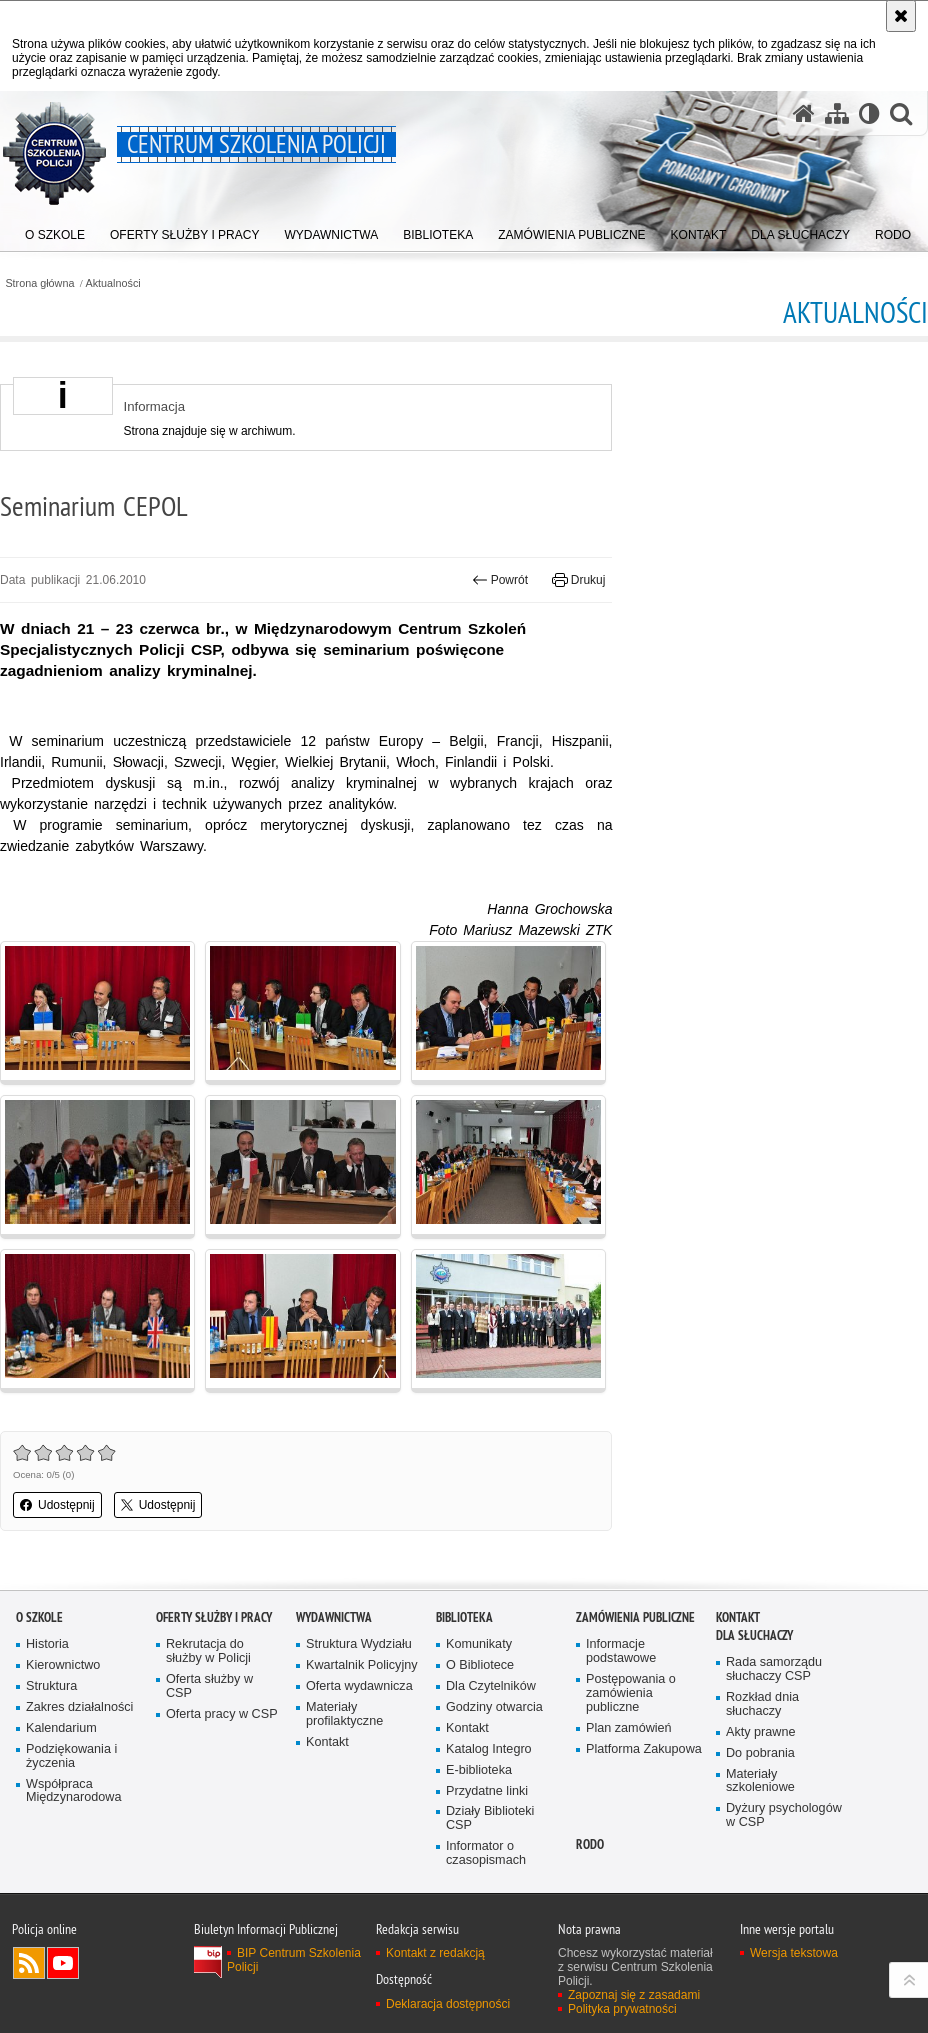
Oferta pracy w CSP (222, 1714)
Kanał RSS (29, 1963)
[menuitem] (55, 230)
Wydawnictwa (334, 1617)
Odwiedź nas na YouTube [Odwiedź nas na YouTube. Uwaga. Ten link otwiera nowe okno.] (63, 1963)
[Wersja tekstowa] (869, 113)
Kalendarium (61, 1728)
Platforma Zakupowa (644, 1749)
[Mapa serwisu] (837, 113)
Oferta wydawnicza (359, 1686)
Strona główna (39, 283)
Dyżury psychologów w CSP (784, 1815)
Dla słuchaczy (754, 1635)
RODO (590, 1844)
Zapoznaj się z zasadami (634, 1995)
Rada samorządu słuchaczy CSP (774, 1669)
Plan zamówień (629, 1728)
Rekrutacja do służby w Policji (208, 1651)
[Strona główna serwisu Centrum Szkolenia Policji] (804, 113)
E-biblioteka (479, 1770)
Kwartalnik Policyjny (362, 1665)
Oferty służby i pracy (214, 1617)
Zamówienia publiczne (635, 1617)
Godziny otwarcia (494, 1707)
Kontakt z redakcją (435, 1953)
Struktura (51, 1686)
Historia (47, 1644)
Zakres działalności (79, 1707)
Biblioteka (464, 1617)
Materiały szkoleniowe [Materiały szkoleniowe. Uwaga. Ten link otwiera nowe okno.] (760, 1781)
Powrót (500, 580)
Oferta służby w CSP (209, 1686)
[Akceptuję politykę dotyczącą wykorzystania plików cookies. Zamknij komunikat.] (901, 16)
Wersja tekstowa (794, 1953)
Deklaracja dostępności (448, 2004)
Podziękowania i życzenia (71, 1756)
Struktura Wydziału (359, 1644)
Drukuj (578, 580)
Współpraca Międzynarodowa (73, 1791)
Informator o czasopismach (486, 1853)
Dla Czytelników (491, 1686)
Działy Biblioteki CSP (490, 1818)
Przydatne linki (487, 1791)
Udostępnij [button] (57, 1505)
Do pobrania (760, 1753)
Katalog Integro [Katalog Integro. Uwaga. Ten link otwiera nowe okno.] (489, 1749)
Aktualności (113, 283)
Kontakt (327, 1742)
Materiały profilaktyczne (344, 1714)
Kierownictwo (63, 1665)
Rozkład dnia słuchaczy (762, 1704)
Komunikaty (479, 1644)
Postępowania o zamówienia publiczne (631, 1693)
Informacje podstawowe (621, 1651)
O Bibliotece (480, 1665)
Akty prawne (760, 1732)
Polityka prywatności (622, 2009)
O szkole (39, 1617)
